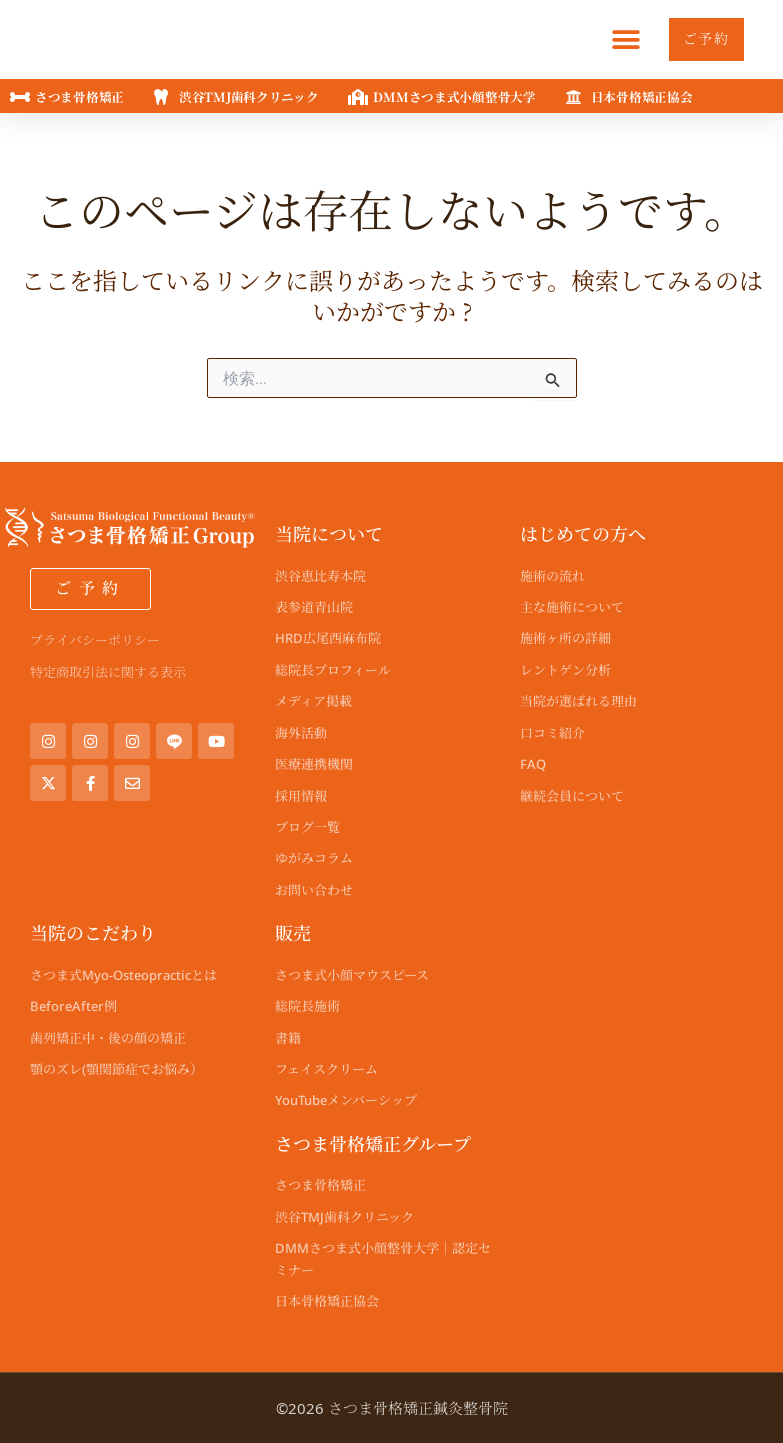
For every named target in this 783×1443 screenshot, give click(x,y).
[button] (612, 39)
